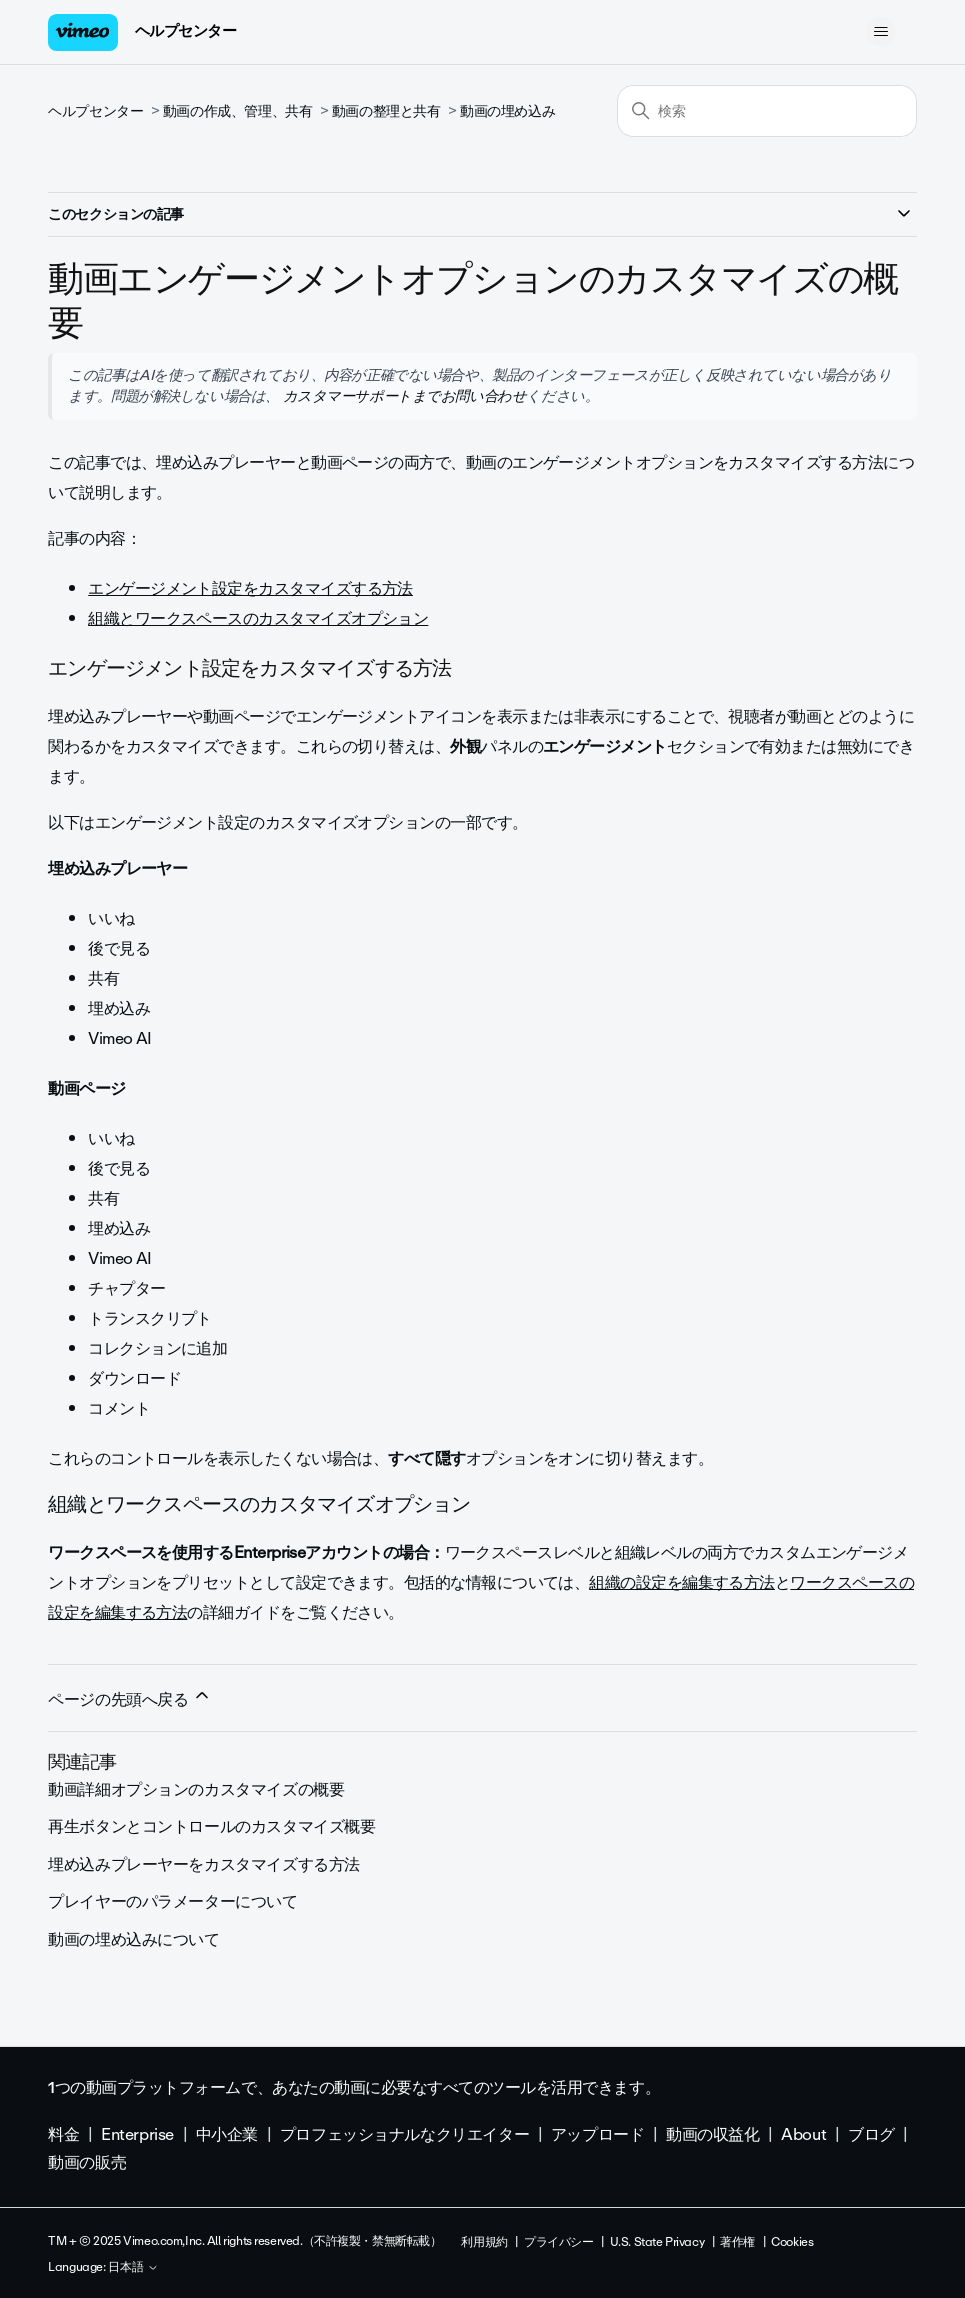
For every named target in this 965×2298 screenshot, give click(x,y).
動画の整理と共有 (386, 111)
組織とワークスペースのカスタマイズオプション (258, 618)
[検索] (767, 111)
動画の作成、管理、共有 (237, 111)
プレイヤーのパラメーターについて (172, 1901)
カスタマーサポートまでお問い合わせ (402, 396)
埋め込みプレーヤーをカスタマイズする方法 (204, 1864)
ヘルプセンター (186, 31)
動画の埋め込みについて (133, 1939)
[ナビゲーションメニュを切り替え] (881, 32)
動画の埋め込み (507, 111)
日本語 (133, 2268)
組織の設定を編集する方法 (682, 1582)
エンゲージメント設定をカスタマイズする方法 (250, 588)
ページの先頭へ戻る (130, 1699)
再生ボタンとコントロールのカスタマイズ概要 (211, 1826)
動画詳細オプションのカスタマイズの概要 (196, 1789)
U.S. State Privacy (657, 2242)
